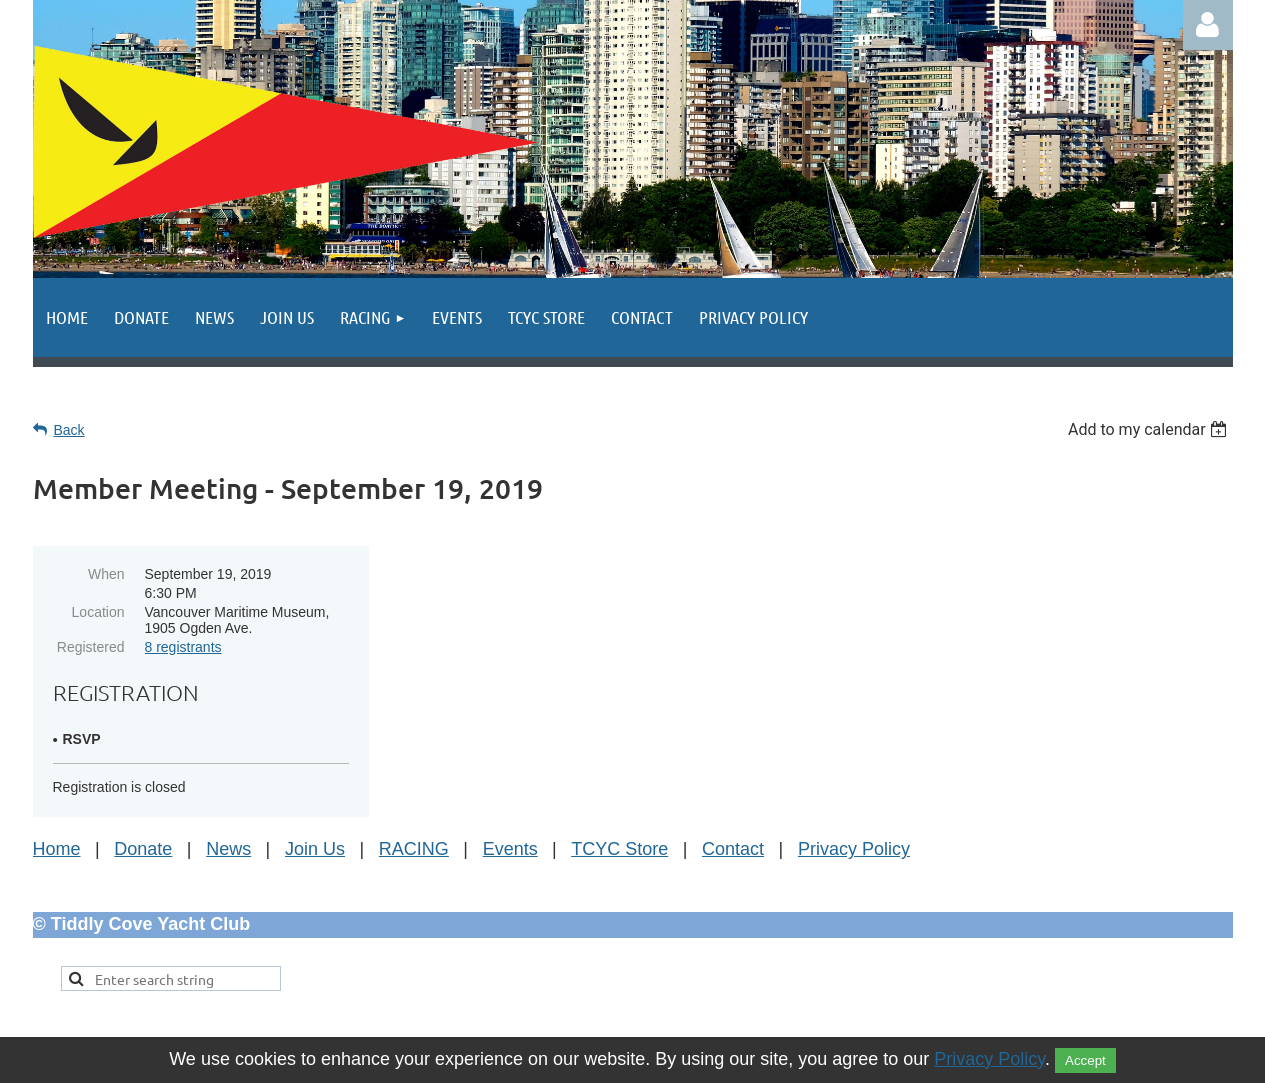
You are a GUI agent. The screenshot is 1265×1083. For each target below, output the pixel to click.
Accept (1085, 1060)
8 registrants (183, 647)
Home (57, 849)
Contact (733, 849)
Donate (143, 849)
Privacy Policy (854, 849)
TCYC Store (619, 849)
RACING (414, 849)
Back (69, 430)
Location (98, 612)
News (228, 849)
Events (510, 849)
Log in (1208, 25)
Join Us (315, 849)
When (106, 574)
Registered (91, 647)
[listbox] (1150, 429)
